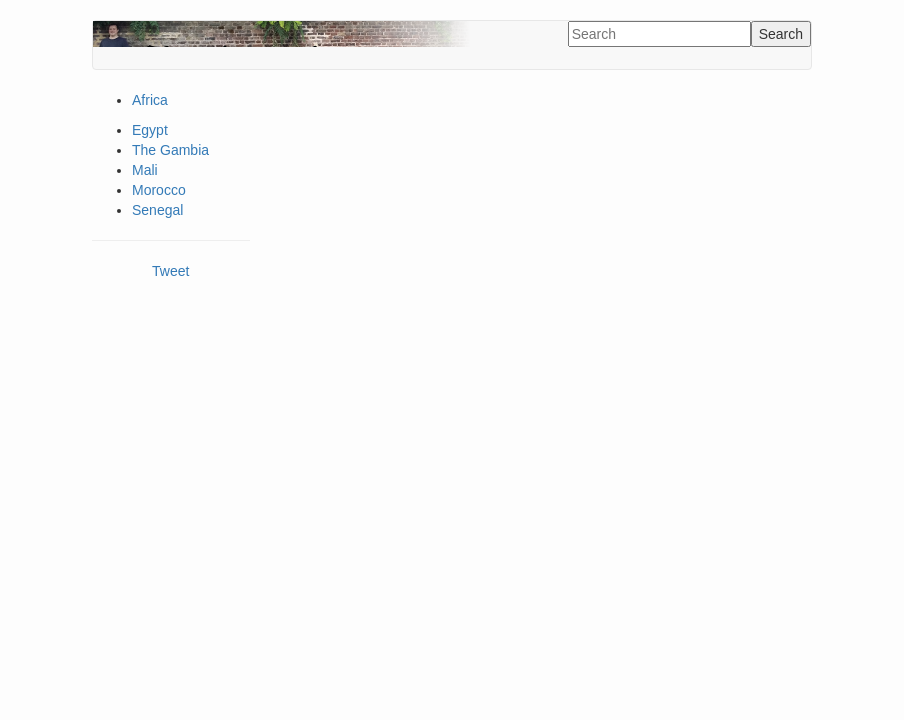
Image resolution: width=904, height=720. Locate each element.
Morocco (159, 190)
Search (781, 34)
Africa (150, 100)
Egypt (150, 130)
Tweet (170, 271)
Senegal (157, 210)
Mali (145, 170)
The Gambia (170, 150)
